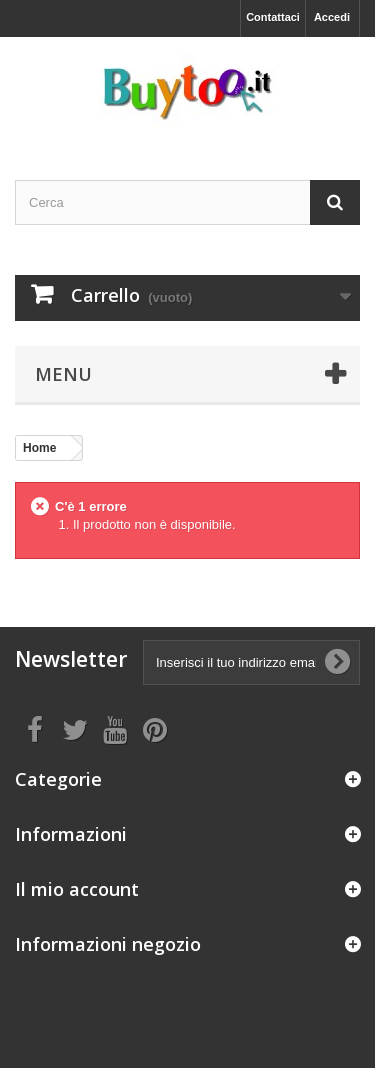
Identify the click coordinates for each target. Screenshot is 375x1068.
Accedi (332, 17)
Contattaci (273, 17)
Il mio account (77, 889)
